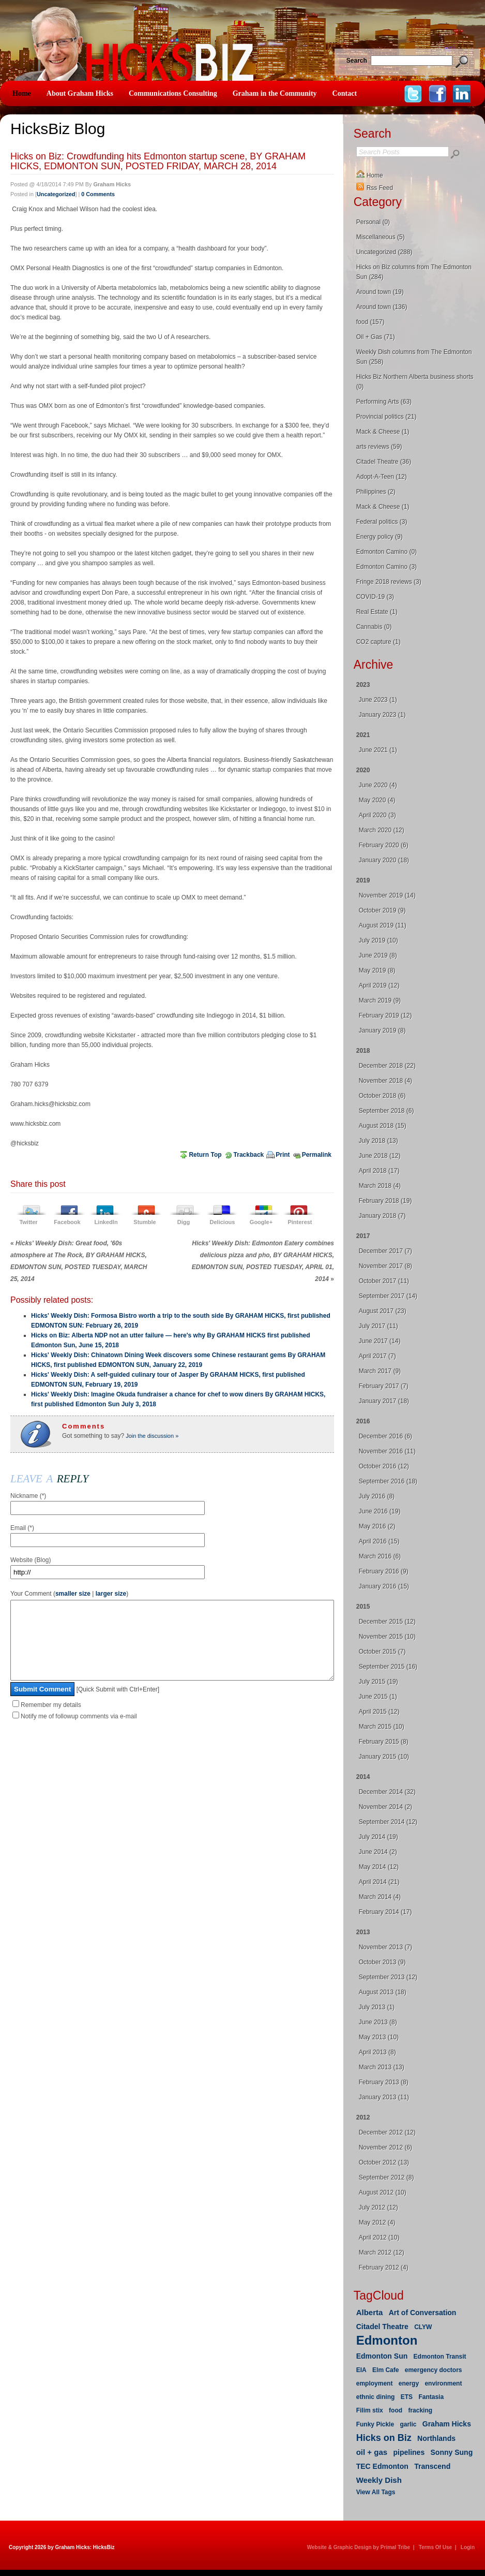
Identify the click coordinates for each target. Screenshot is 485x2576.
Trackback (249, 1154)
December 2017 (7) (385, 1251)
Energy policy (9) (379, 536)
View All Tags (376, 2492)
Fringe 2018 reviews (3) (388, 581)
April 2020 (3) (377, 815)
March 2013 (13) (381, 2067)
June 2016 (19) (380, 1511)
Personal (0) (373, 222)
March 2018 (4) (380, 1185)
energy (409, 2383)
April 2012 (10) (379, 2237)
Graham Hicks (446, 2424)
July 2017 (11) (378, 1326)
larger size (111, 1593)
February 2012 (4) (383, 2267)
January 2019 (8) (382, 1030)
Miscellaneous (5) (380, 237)
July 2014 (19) (378, 1837)
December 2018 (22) (387, 1065)
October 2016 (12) (384, 1466)
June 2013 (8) (378, 2022)
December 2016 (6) (385, 1436)
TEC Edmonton (382, 2466)
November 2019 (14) (387, 895)
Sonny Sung (452, 2452)
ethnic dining (375, 2397)
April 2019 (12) (379, 985)
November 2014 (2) (385, 1806)
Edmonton (387, 2340)
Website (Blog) (30, 1560)
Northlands (436, 2438)
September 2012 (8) (386, 2177)
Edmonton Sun (382, 2356)
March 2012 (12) (381, 2252)
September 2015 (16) (388, 1666)
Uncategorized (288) (384, 252)
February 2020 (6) (383, 845)
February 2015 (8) (383, 1741)
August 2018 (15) (382, 1125)
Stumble (144, 1222)
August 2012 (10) (382, 2192)
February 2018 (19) (385, 1200)
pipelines (409, 2452)
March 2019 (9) (380, 1000)
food (395, 2410)
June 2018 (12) (380, 1155)
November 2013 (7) (385, 1947)
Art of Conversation (423, 2312)
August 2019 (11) (382, 925)
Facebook (67, 1222)
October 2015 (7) (382, 1651)
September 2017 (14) (388, 1296)
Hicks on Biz (384, 2438)
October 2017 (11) (384, 1281)
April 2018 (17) (379, 1170)
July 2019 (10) (378, 940)
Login (468, 2547)
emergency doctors (433, 2370)
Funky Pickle (375, 2424)
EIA (361, 2370)
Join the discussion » (151, 1436)
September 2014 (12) (388, 1822)
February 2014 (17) (385, 1912)
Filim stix (369, 2410)
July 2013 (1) (377, 2007)
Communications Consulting (173, 93)
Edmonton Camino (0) (386, 551)
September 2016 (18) (388, 1481)
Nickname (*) (28, 1495)
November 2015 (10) (387, 1636)
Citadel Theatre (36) (384, 461)
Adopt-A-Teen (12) (381, 476)
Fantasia (431, 2397)
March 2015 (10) (381, 1726)
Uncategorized (56, 194)
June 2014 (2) (378, 1852)
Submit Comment (42, 1705)
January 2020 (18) (384, 860)
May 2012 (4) (377, 2222)
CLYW (423, 2327)
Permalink (316, 1154)
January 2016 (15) (384, 1586)
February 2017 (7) (383, 1386)
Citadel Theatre (382, 2326)
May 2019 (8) (377, 970)
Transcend (432, 2466)
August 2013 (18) (382, 1992)
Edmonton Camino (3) (386, 566)
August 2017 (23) (382, 1311)
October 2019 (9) (382, 910)
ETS (407, 2397)
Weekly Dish (379, 2480)
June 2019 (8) (378, 955)
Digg (183, 1222)
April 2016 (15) (379, 1541)
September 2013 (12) (388, 1977)
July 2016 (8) (377, 1496)
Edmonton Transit (440, 2356)
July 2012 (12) (378, 2207)
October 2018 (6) (382, 1095)
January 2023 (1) (382, 714)
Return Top (205, 1154)
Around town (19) (380, 292)
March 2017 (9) (380, 1371)
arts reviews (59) (379, 446)
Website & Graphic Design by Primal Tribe (358, 2547)
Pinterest (299, 1222)
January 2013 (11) (384, 2097)
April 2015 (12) (379, 1711)
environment (443, 2383)
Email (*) (22, 1528)
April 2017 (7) (377, 1356)
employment (374, 2383)
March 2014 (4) (380, 1897)
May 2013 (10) (379, 2037)
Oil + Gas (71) (375, 337)
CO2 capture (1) (378, 641)
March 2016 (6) (380, 1556)
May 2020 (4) (377, 800)
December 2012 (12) (387, 2132)
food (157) (370, 322)
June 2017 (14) (380, 1341)
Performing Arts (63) (384, 401)
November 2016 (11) (387, 1451)
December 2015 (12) (387, 1621)
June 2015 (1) (378, 1696)
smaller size (72, 1593)
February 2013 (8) (383, 2082)
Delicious (222, 1222)
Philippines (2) (376, 491)
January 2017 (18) (384, 1401)
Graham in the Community (275, 93)
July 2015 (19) (378, 1681)
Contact (344, 93)
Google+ (261, 1222)
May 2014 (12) (379, 1867)
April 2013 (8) (377, 2052)
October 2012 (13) (384, 2162)
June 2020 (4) (378, 785)
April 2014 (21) (379, 1882)
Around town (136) (381, 307)
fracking (420, 2410)
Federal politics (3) (381, 521)
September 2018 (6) (386, 1110)
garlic (408, 2424)
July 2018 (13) (378, 1140)
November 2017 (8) (385, 1266)
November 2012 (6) (385, 2147)
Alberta (369, 2312)
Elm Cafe (385, 2370)
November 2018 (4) (385, 1080)
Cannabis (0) (374, 626)
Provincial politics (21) (386, 416)
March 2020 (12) (381, 830)
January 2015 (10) (384, 1756)
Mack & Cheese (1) (383, 431)
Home (21, 93)
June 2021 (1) (378, 750)
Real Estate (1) (377, 611)
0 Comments (98, 194)
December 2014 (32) (387, 1791)
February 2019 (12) (385, 1015)
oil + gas (371, 2452)
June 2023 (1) (378, 699)
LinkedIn (105, 1222)
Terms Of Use (435, 2547)
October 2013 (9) (382, 1962)
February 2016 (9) (383, 1571)
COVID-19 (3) (375, 596)
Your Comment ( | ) (69, 1593)
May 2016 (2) (377, 1526)
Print (283, 1154)
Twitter (28, 1222)
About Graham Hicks (80, 93)
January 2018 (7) (382, 1215)
